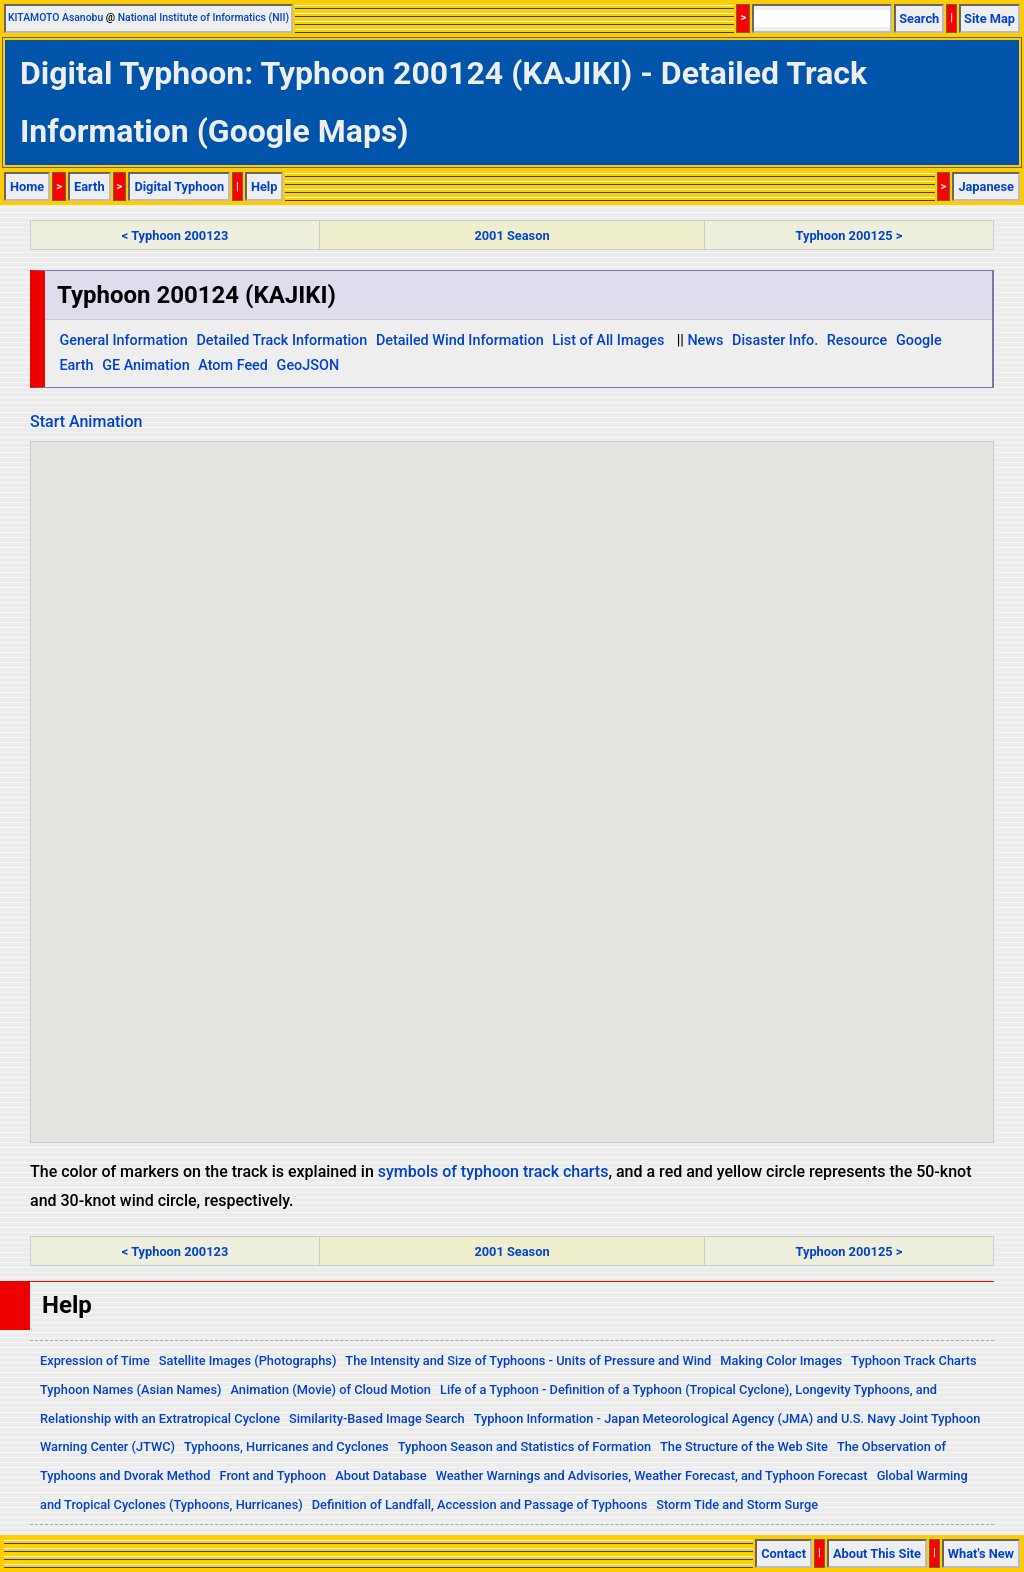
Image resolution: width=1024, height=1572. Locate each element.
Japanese (986, 186)
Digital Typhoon (179, 186)
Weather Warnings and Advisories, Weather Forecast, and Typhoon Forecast (652, 1475)
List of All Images (608, 340)
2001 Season (511, 235)
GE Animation (146, 365)
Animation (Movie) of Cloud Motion (330, 1389)
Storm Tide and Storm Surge (737, 1504)
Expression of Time (95, 1360)
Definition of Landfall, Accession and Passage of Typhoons (480, 1504)
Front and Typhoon (273, 1475)
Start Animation (86, 421)
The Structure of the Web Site (744, 1446)
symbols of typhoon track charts (493, 1171)
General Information (123, 340)
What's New (981, 1553)
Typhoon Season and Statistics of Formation (524, 1446)
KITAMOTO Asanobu (55, 17)
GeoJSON (308, 365)
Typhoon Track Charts (914, 1360)
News (705, 340)
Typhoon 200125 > (849, 235)
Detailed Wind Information (460, 340)
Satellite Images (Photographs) (248, 1360)
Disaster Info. (775, 340)
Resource (857, 340)
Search (919, 18)
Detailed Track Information (281, 340)
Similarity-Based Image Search (377, 1418)
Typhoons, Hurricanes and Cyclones (286, 1446)
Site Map (989, 18)
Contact (783, 1553)
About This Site (877, 1553)
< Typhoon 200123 (175, 235)
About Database (380, 1475)
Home (27, 186)
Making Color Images (781, 1360)
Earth (89, 186)
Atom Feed (233, 365)
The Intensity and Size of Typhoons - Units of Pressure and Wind (528, 1360)
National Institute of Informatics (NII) (203, 17)
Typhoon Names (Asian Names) (130, 1389)
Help (264, 186)
